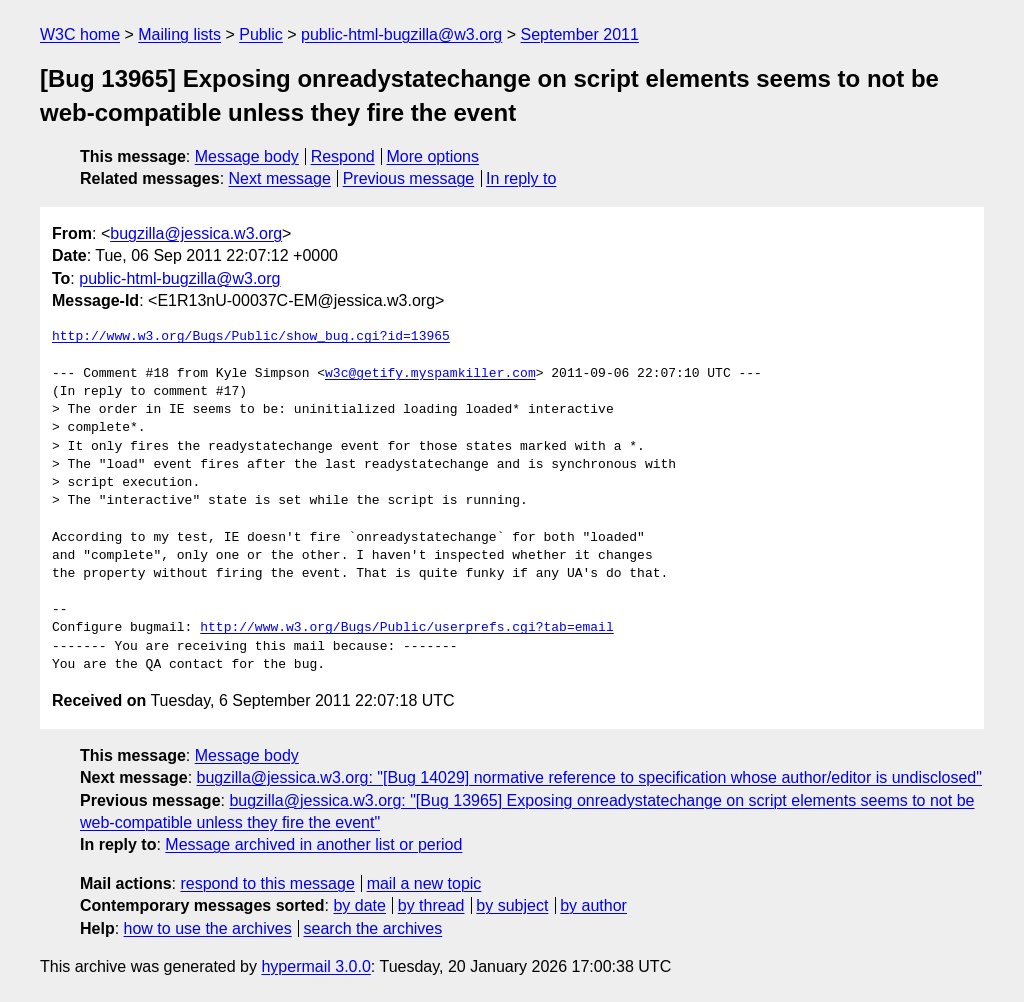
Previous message (409, 178)
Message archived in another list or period (313, 844)
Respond (343, 156)
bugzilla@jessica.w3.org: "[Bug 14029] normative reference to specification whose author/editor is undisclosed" (589, 777)
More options (433, 156)
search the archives (373, 928)
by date (359, 905)
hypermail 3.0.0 (315, 966)
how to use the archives (208, 928)
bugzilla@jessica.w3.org (196, 233)
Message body (247, 156)
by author (593, 905)
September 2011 (580, 34)
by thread (431, 905)
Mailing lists (179, 34)
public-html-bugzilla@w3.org (401, 34)
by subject (512, 905)
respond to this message (267, 883)
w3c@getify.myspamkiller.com (430, 374)
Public (261, 34)
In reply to (521, 178)
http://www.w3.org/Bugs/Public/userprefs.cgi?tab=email (406, 628)
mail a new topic (424, 883)
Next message (280, 178)
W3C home (80, 34)
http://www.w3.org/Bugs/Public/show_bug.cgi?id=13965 (251, 337)
